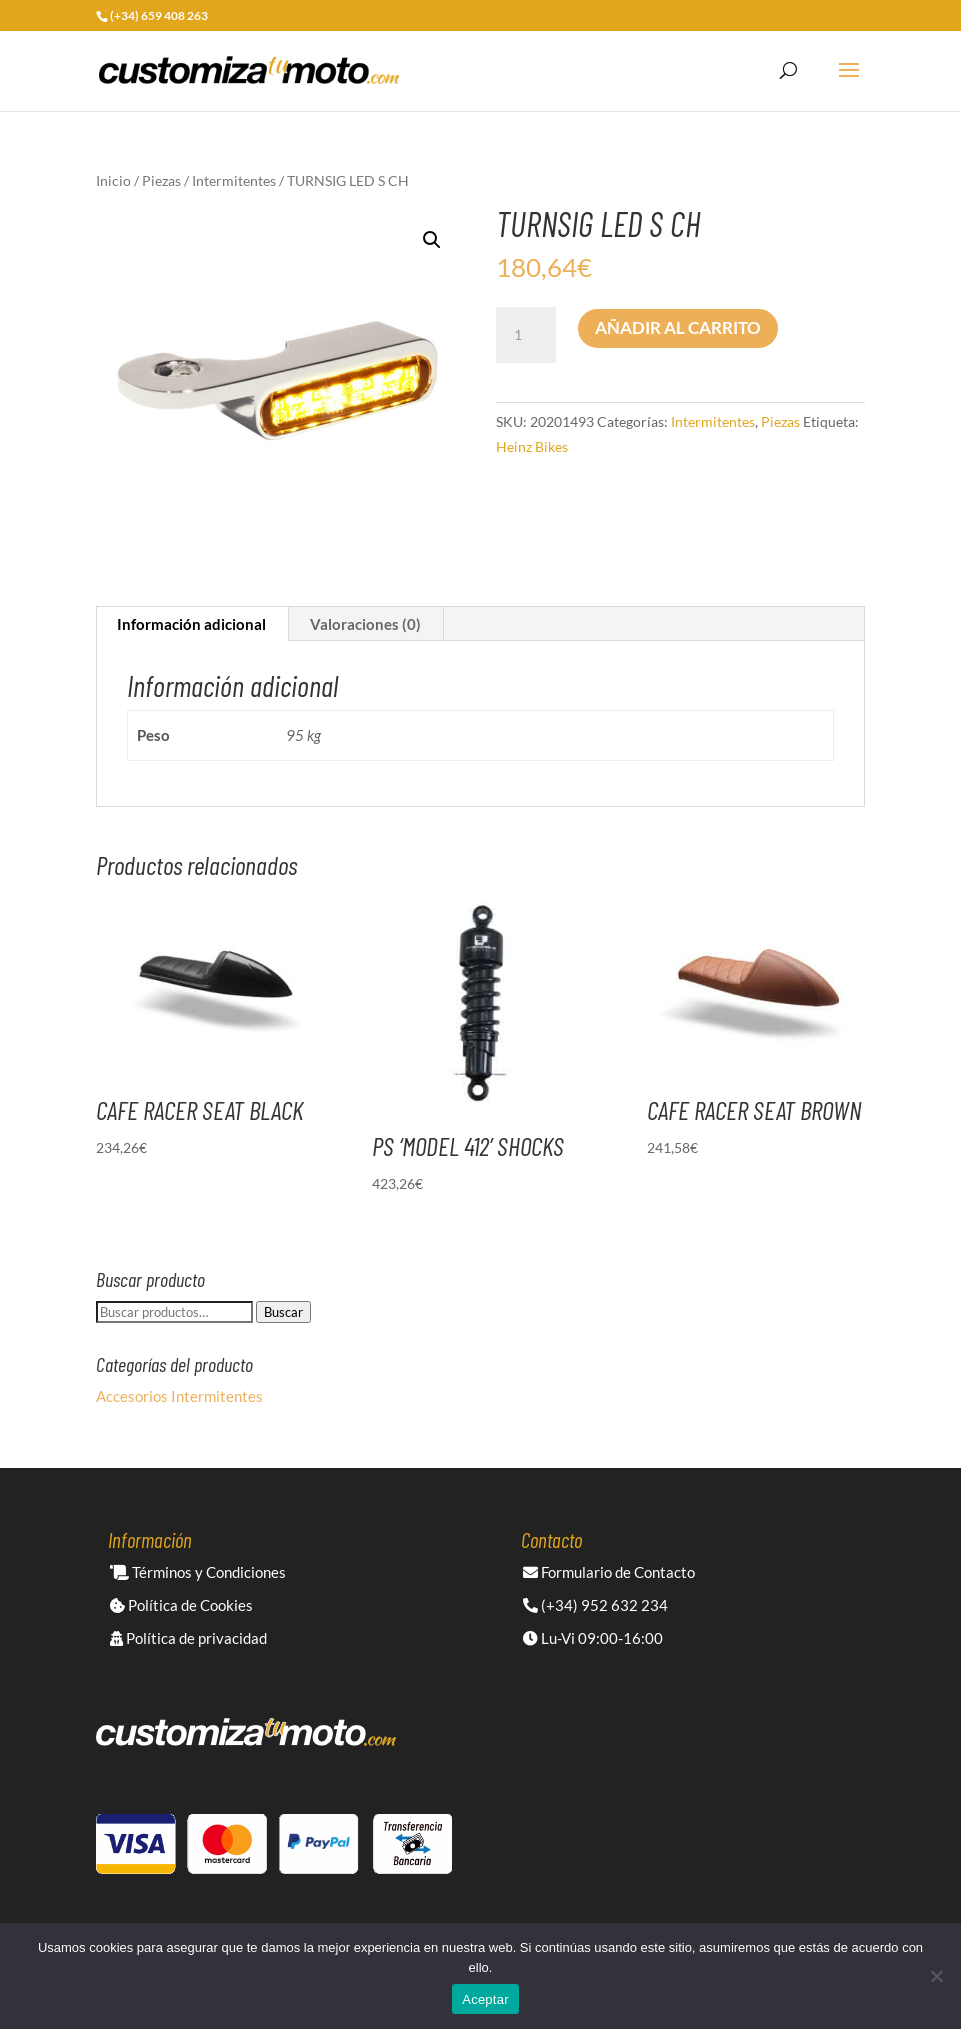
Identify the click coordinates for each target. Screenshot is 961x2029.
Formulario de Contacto (609, 1572)
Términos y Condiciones (198, 1572)
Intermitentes (234, 180)
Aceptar (485, 1999)
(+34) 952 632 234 (595, 1605)
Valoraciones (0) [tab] (365, 624)
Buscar (283, 1312)
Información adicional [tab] (191, 624)
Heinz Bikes (532, 446)
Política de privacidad (188, 1638)
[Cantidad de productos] (526, 335)
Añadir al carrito (678, 327)
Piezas (161, 180)
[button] (432, 240)
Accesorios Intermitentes (179, 1396)
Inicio (113, 180)
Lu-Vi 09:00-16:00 (593, 1638)
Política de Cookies (181, 1605)
